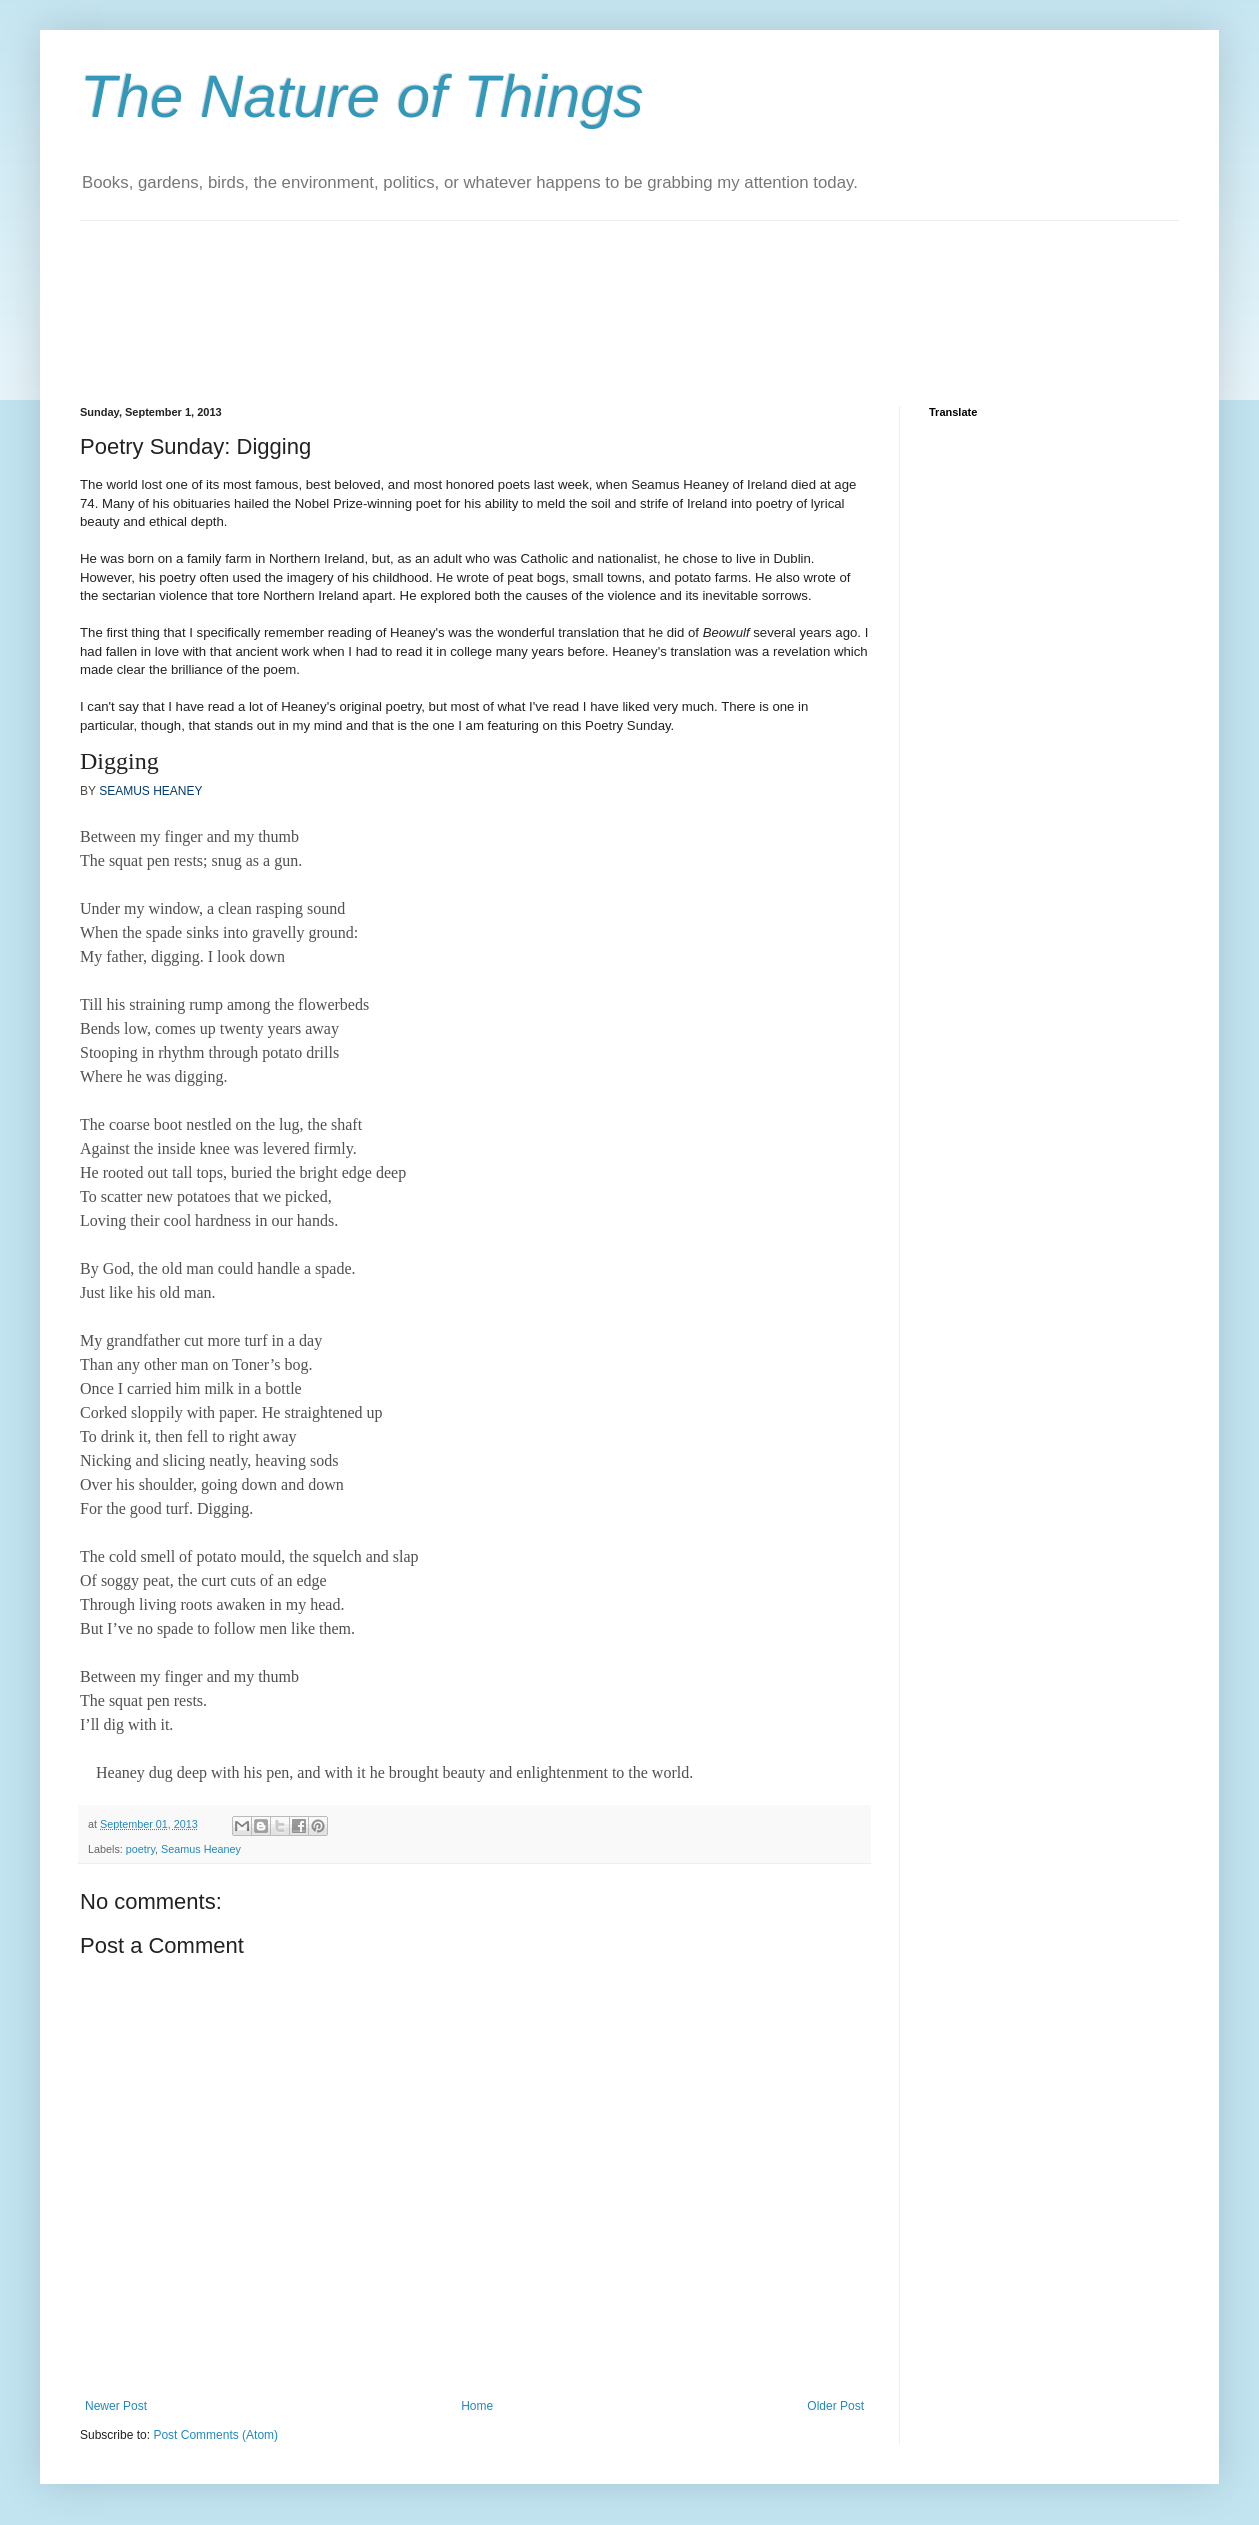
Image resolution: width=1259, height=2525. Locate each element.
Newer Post (116, 2406)
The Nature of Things (362, 96)
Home (477, 2406)
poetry (140, 1849)
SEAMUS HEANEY (150, 791)
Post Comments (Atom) (215, 2435)
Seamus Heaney (201, 1849)
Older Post (835, 2406)
